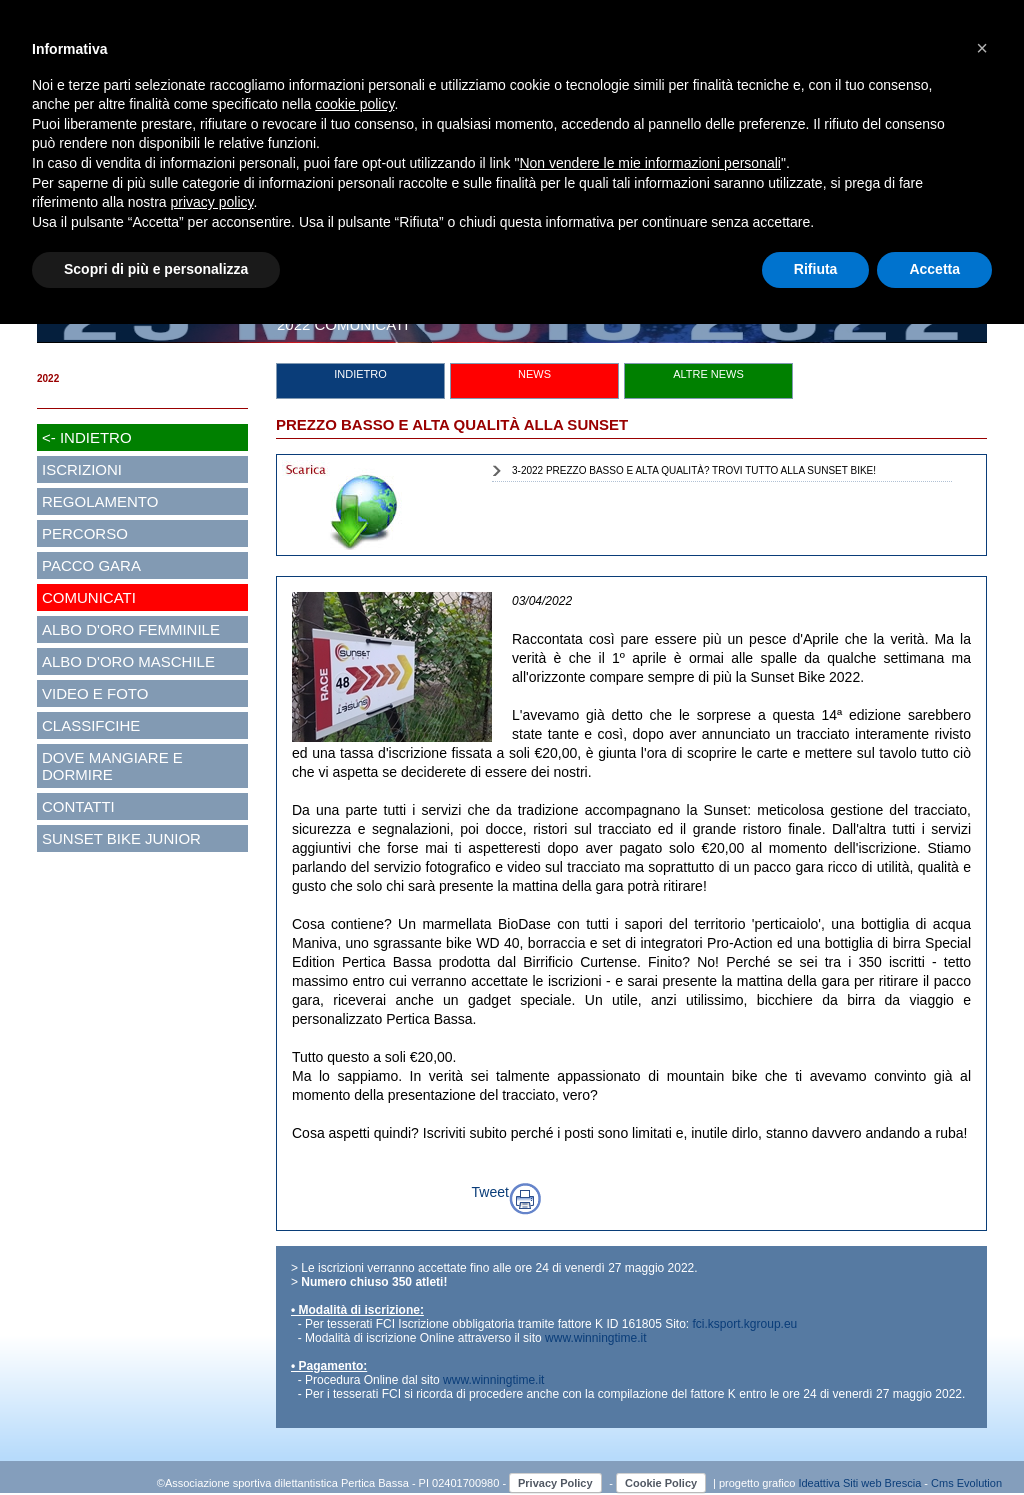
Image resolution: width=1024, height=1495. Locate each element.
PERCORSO (85, 533)
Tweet (490, 1192)
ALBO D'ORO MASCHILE (128, 661)
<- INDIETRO (87, 437)
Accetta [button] (934, 269)
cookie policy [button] (354, 104)
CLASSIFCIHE (91, 725)
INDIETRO (360, 374)
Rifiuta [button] (816, 269)
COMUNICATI (89, 597)
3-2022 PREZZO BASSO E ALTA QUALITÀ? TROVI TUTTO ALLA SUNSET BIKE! (694, 470)
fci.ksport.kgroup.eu (745, 1324)
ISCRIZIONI (82, 469)
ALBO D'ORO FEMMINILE (131, 629)
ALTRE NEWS (708, 374)
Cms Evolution (966, 1483)
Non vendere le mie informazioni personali (649, 163)
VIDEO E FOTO (95, 693)
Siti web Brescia (882, 1483)
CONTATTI (78, 806)
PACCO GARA (91, 565)
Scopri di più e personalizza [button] (156, 269)
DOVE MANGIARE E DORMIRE (112, 766)
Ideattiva (820, 1483)
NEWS (534, 374)
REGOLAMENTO (100, 501)
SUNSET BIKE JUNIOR (121, 838)
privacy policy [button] (212, 202)
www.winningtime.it (595, 1338)
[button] (982, 48)
